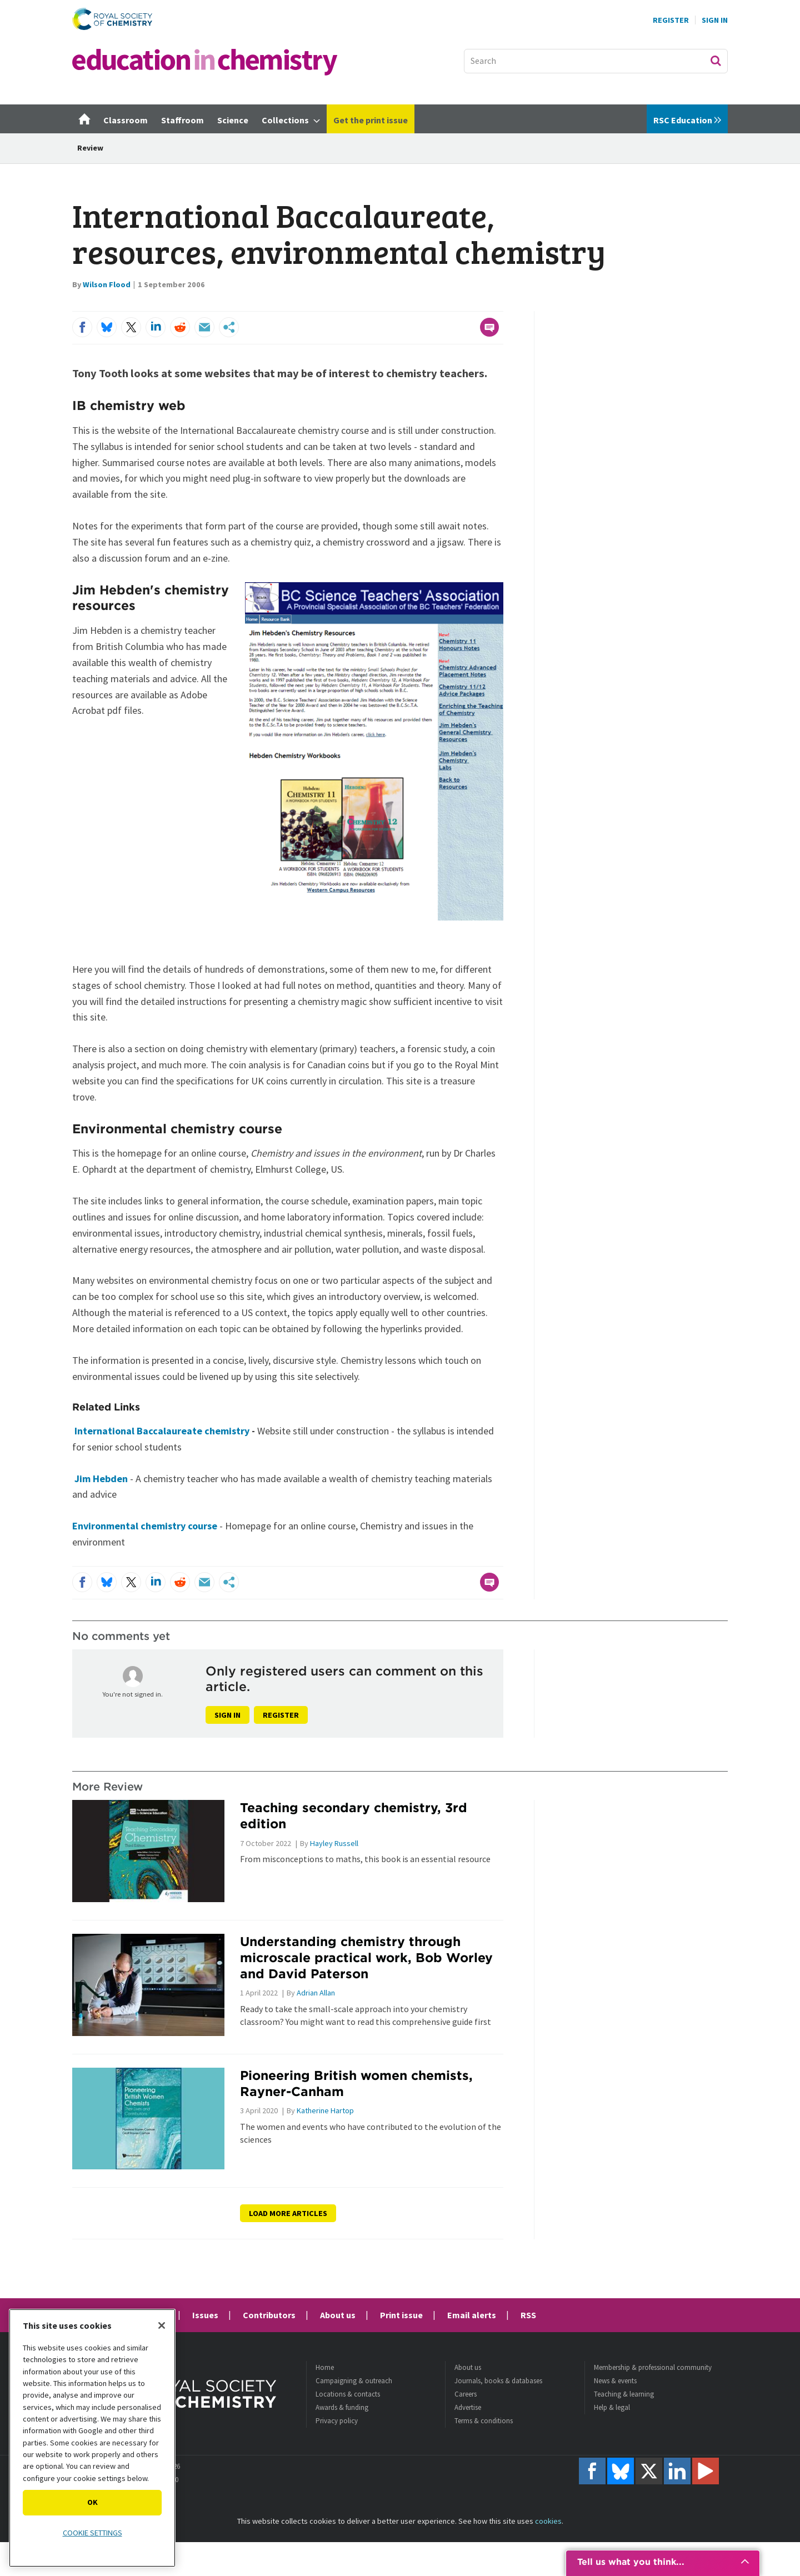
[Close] (161, 2325)
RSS (528, 2314)
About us (338, 2314)
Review (90, 148)
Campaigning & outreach (354, 2380)
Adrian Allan (316, 1993)
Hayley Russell (334, 1843)
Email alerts (471, 2314)
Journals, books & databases (498, 2380)
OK (92, 2502)
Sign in (227, 1715)
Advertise (467, 2407)
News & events (615, 2380)
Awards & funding (342, 2407)
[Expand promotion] (745, 2562)
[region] (92, 2438)
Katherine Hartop (325, 2110)
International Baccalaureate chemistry (163, 1430)
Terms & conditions (483, 2420)
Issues (205, 2314)
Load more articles (288, 2213)
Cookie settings (92, 2533)
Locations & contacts (348, 2394)
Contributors (269, 2314)
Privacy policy (337, 2420)
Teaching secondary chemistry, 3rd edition (353, 1815)
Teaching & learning (624, 2394)
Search (715, 60)
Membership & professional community (653, 2367)
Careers (465, 2394)
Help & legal (612, 2407)
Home (325, 2367)
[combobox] (596, 61)
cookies (548, 2521)
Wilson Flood (107, 284)
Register (671, 20)
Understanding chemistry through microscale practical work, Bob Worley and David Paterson (366, 1957)
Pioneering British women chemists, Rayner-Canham (356, 2083)
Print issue (401, 2314)
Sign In (715, 20)
